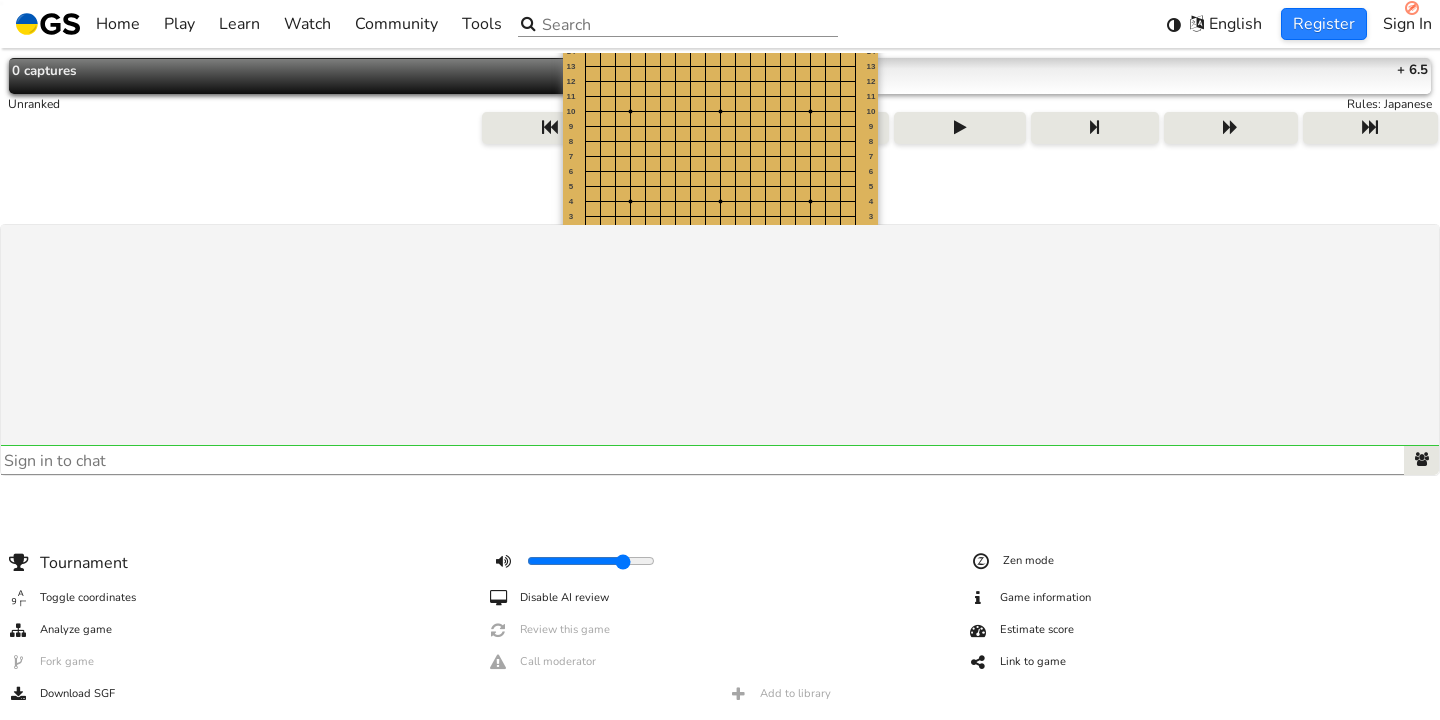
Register (1324, 24)
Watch (307, 24)
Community (396, 24)
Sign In (1407, 24)
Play (179, 24)
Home (78, 24)
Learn (239, 24)
